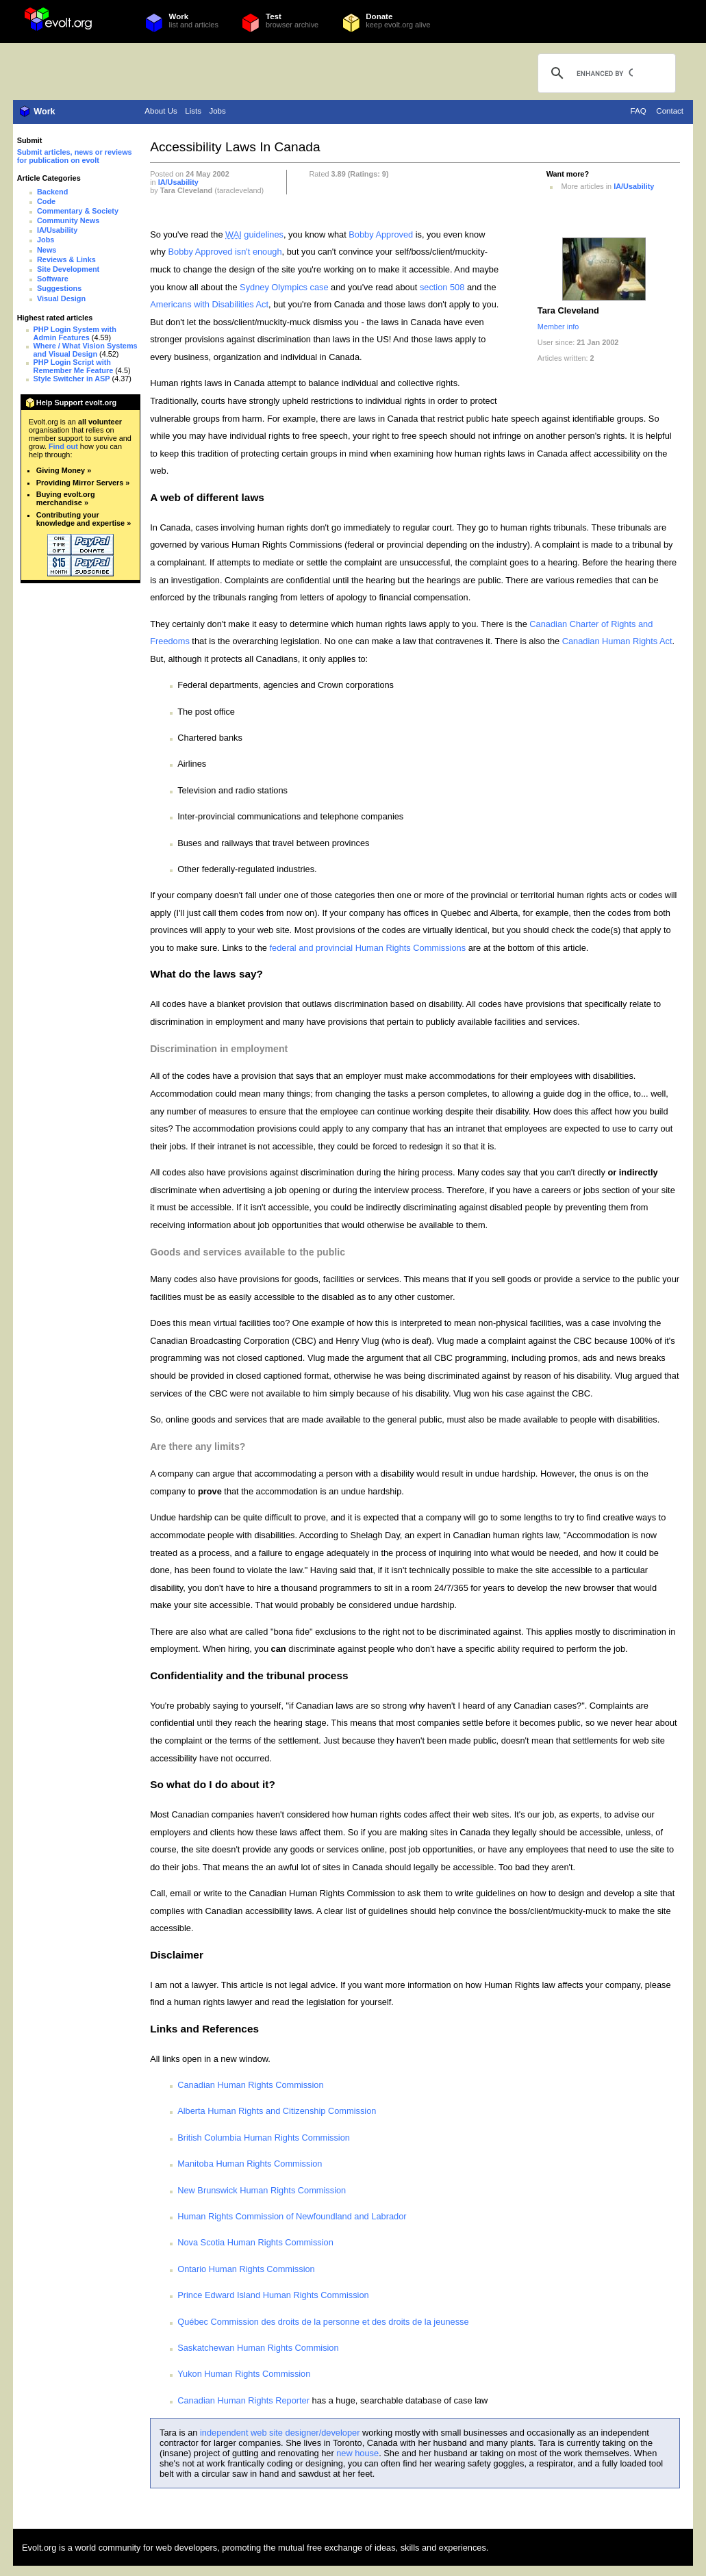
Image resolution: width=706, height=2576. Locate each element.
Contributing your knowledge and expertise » (83, 519)
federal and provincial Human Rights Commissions (367, 948)
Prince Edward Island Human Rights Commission (273, 2295)
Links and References (204, 2029)
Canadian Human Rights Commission (250, 2085)
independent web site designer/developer (280, 2432)
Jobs (217, 111)
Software (52, 279)
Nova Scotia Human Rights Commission (255, 2242)
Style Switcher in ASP (72, 378)
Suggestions (59, 288)
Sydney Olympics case (284, 287)
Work (179, 16)
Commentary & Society (77, 211)
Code (46, 201)
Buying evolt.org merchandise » (65, 498)
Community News (68, 220)
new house (357, 2453)
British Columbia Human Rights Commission (263, 2137)
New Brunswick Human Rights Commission (261, 2190)
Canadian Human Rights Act (617, 641)
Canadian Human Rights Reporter (243, 2400)
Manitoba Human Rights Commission (249, 2163)
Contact (669, 111)
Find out (63, 446)
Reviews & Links (66, 259)
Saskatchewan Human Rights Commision (257, 2348)
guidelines (254, 234)
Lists (193, 111)
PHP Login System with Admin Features (75, 333)
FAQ (638, 111)
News (46, 250)
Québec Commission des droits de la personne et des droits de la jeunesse (322, 2322)
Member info (558, 326)
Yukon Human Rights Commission (243, 2374)
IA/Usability (57, 230)
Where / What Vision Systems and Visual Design (86, 350)
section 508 (442, 287)
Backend (52, 192)
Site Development (68, 269)
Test (273, 16)
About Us (160, 111)
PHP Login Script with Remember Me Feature (74, 366)
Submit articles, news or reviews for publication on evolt (74, 156)
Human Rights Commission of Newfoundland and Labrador (291, 2216)
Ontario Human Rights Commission (246, 2269)
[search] (605, 73)
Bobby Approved (381, 234)
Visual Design (61, 298)
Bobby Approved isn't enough (225, 251)
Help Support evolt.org (76, 402)
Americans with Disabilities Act (209, 304)
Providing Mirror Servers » (83, 483)
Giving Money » (63, 470)
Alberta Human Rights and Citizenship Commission (276, 2111)
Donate (379, 16)
